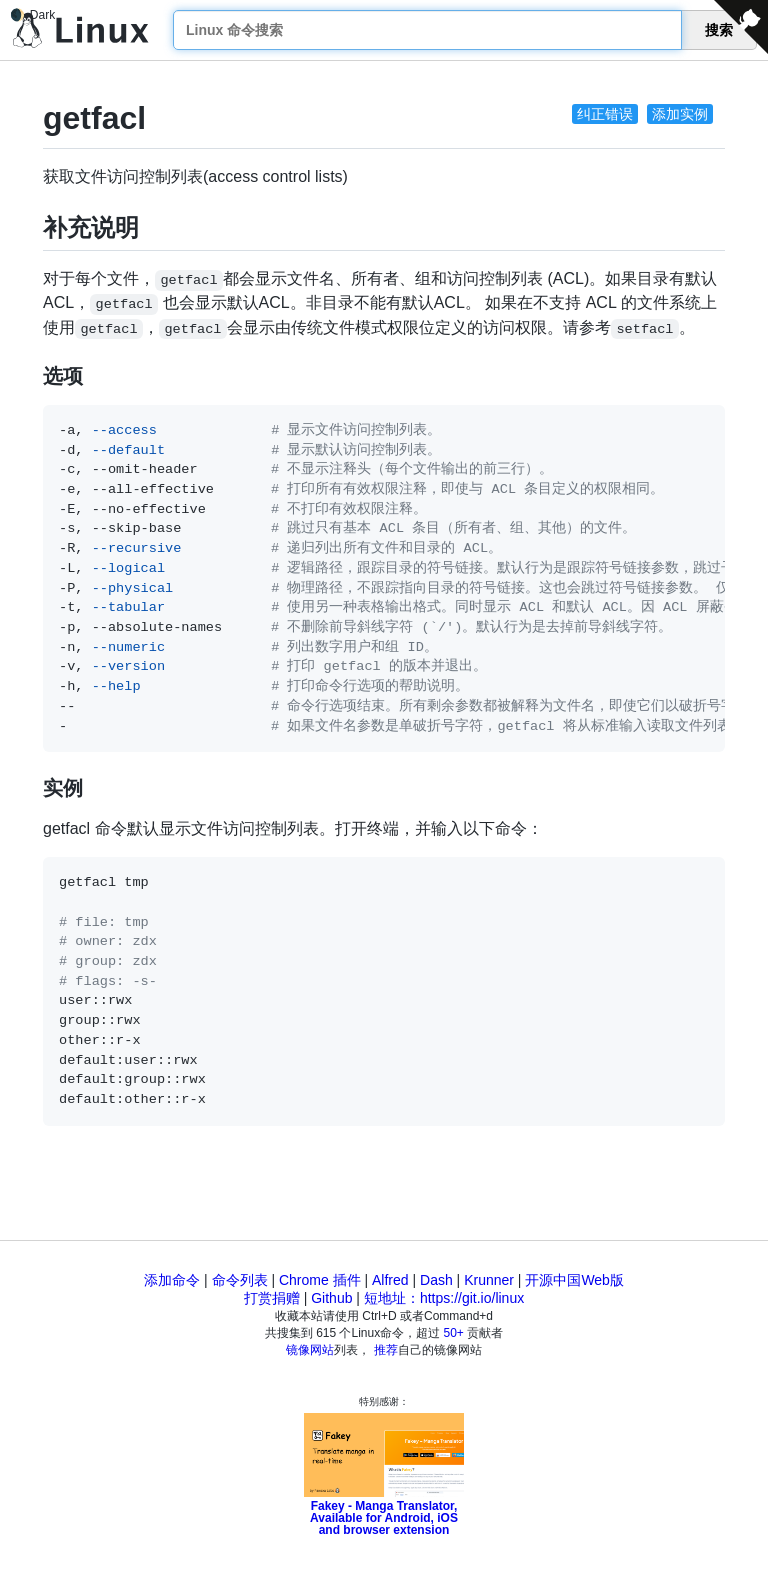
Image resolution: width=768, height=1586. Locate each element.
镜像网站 (310, 1350)
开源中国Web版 (574, 1280)
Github (331, 1298)
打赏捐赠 (272, 1298)
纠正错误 (605, 114)
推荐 (386, 1350)
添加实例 (680, 114)
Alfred (390, 1280)
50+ (454, 1333)
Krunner (489, 1280)
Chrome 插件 (320, 1280)
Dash (436, 1280)
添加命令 (172, 1280)
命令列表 (240, 1280)
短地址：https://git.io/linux (444, 1298)
